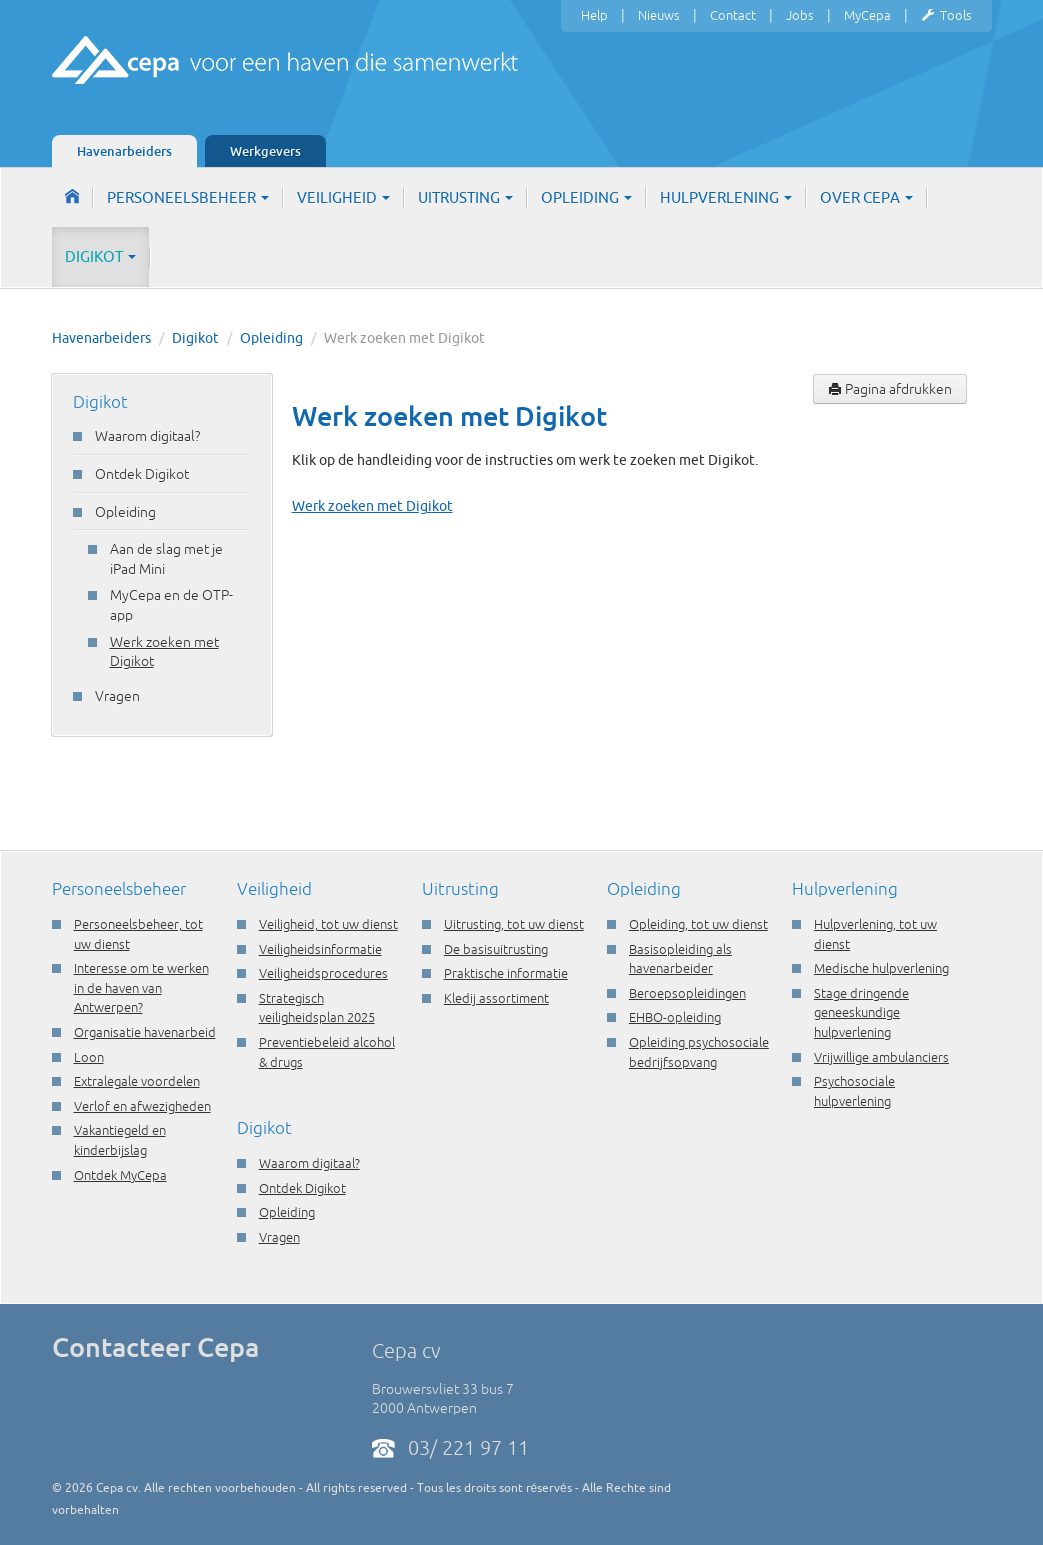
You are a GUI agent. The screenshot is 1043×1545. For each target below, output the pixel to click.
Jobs (800, 15)
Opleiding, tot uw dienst (698, 924)
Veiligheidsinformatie (320, 949)
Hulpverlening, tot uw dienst (875, 934)
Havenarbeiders (124, 151)
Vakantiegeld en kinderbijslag (120, 1140)
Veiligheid (343, 197)
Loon (89, 1057)
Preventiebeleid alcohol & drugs (327, 1052)
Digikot (100, 256)
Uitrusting (465, 197)
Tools (946, 16)
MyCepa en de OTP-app (171, 605)
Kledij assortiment (496, 998)
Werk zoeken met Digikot (164, 652)
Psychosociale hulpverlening (854, 1091)
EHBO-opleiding (675, 1017)
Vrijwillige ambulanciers (881, 1057)
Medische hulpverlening (881, 968)
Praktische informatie (506, 973)
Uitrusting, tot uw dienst (514, 924)
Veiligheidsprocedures (323, 973)
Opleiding (586, 197)
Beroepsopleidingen (687, 993)
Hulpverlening (726, 197)
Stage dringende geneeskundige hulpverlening (861, 1012)
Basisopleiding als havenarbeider (680, 959)
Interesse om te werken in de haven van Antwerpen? (141, 987)
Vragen (117, 696)
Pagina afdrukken (890, 389)
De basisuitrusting (496, 949)
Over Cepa (866, 197)
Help (594, 15)
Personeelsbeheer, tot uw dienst (138, 934)
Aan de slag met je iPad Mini (166, 559)
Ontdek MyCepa (120, 1175)
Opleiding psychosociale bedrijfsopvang (699, 1052)
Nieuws (659, 15)
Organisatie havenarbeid (145, 1032)
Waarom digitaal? (147, 436)
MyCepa (867, 15)
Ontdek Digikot (142, 474)
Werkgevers (265, 151)
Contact (733, 15)
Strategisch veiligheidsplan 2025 (317, 1008)
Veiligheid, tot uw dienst (328, 924)
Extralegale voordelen (137, 1081)
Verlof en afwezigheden (142, 1106)
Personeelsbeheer (188, 197)
